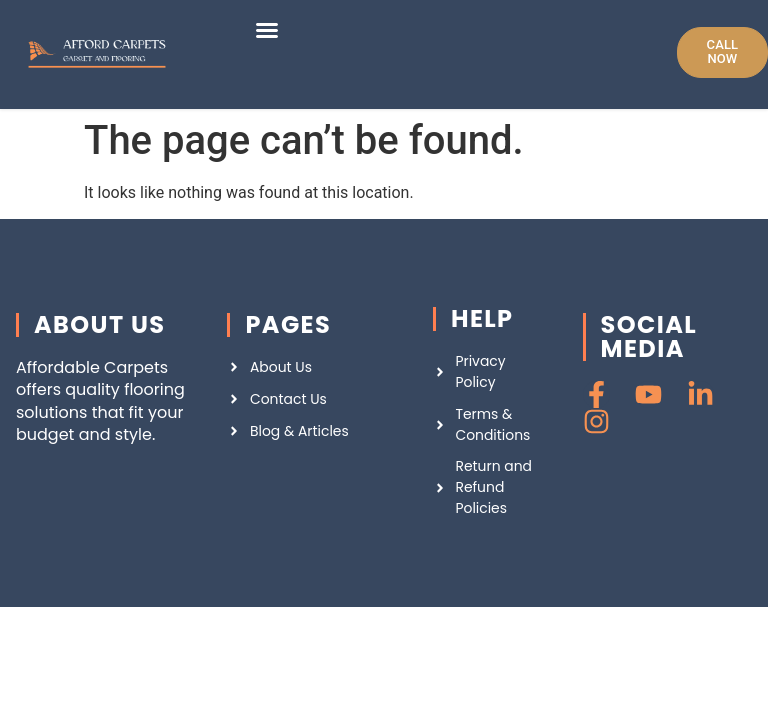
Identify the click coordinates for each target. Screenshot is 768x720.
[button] (267, 30)
